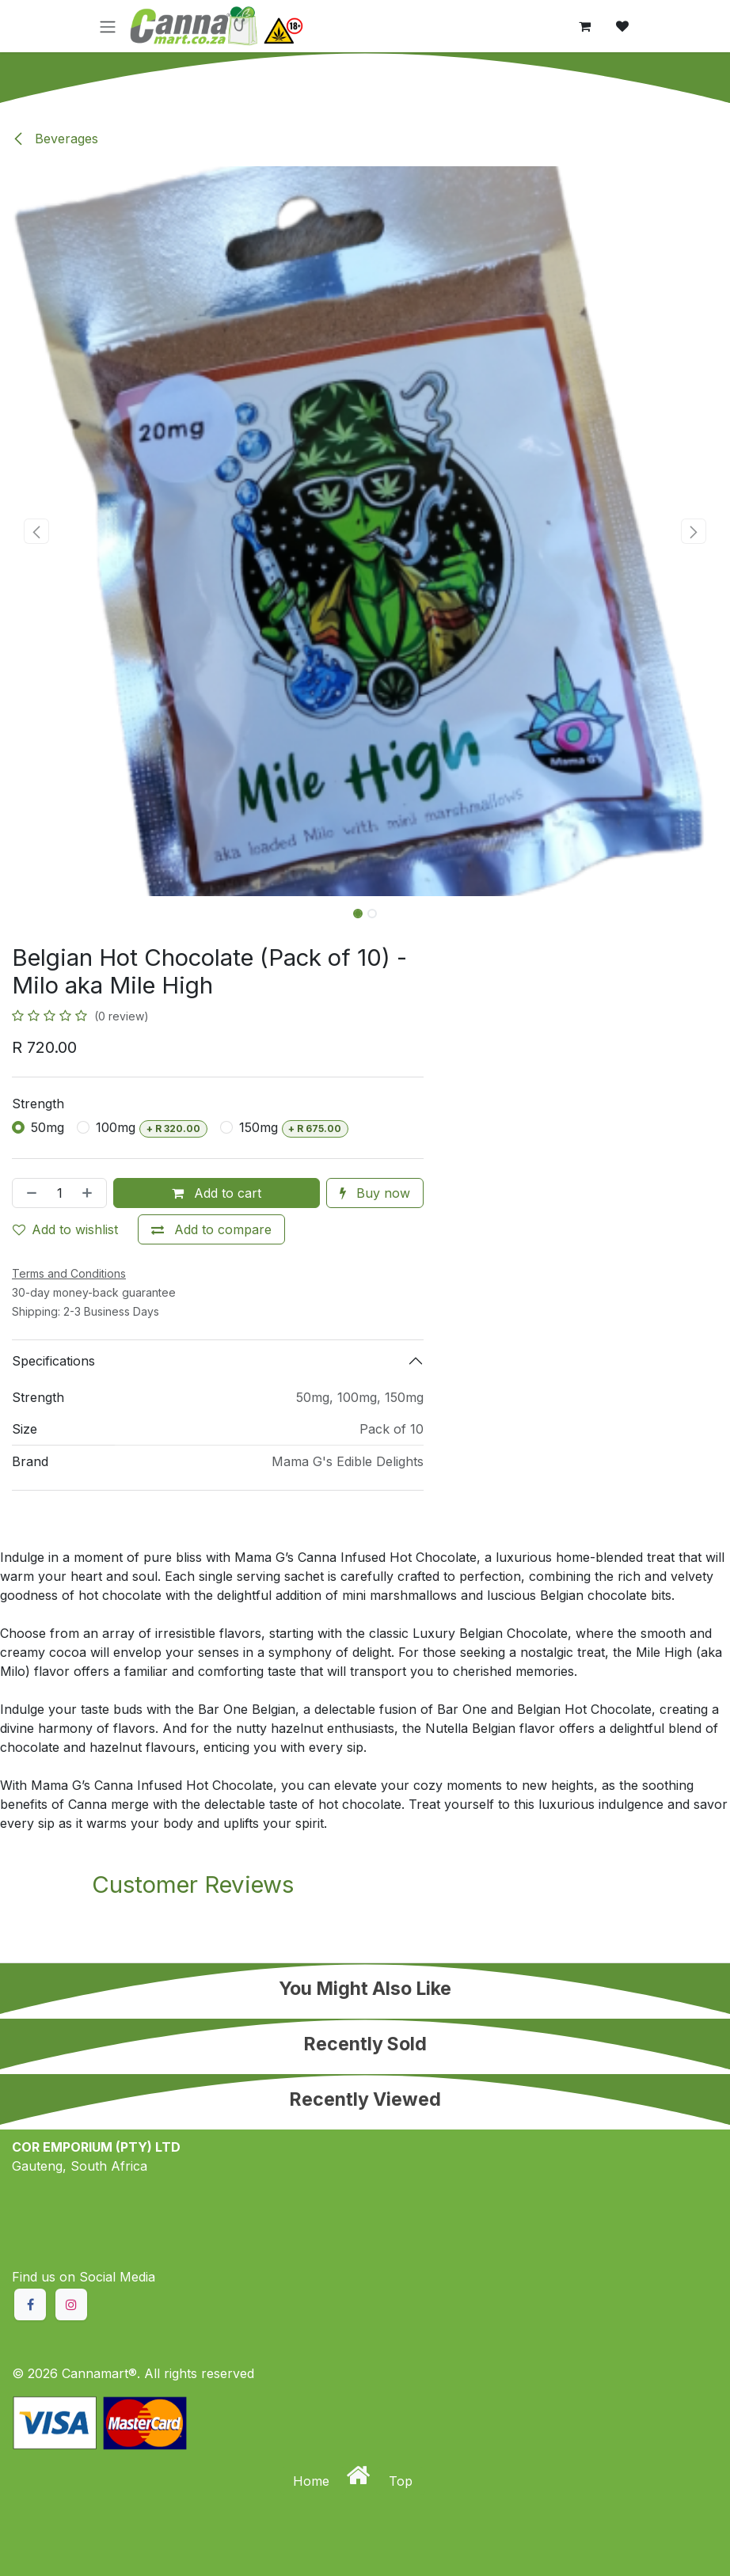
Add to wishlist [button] (65, 1229)
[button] (36, 531)
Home (313, 2481)
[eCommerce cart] (584, 26)
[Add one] (90, 1193)
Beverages (55, 138)
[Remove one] (28, 1193)
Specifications (53, 1361)
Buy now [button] (375, 1193)
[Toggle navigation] (108, 26)
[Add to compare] (211, 1229)
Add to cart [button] (216, 1193)
